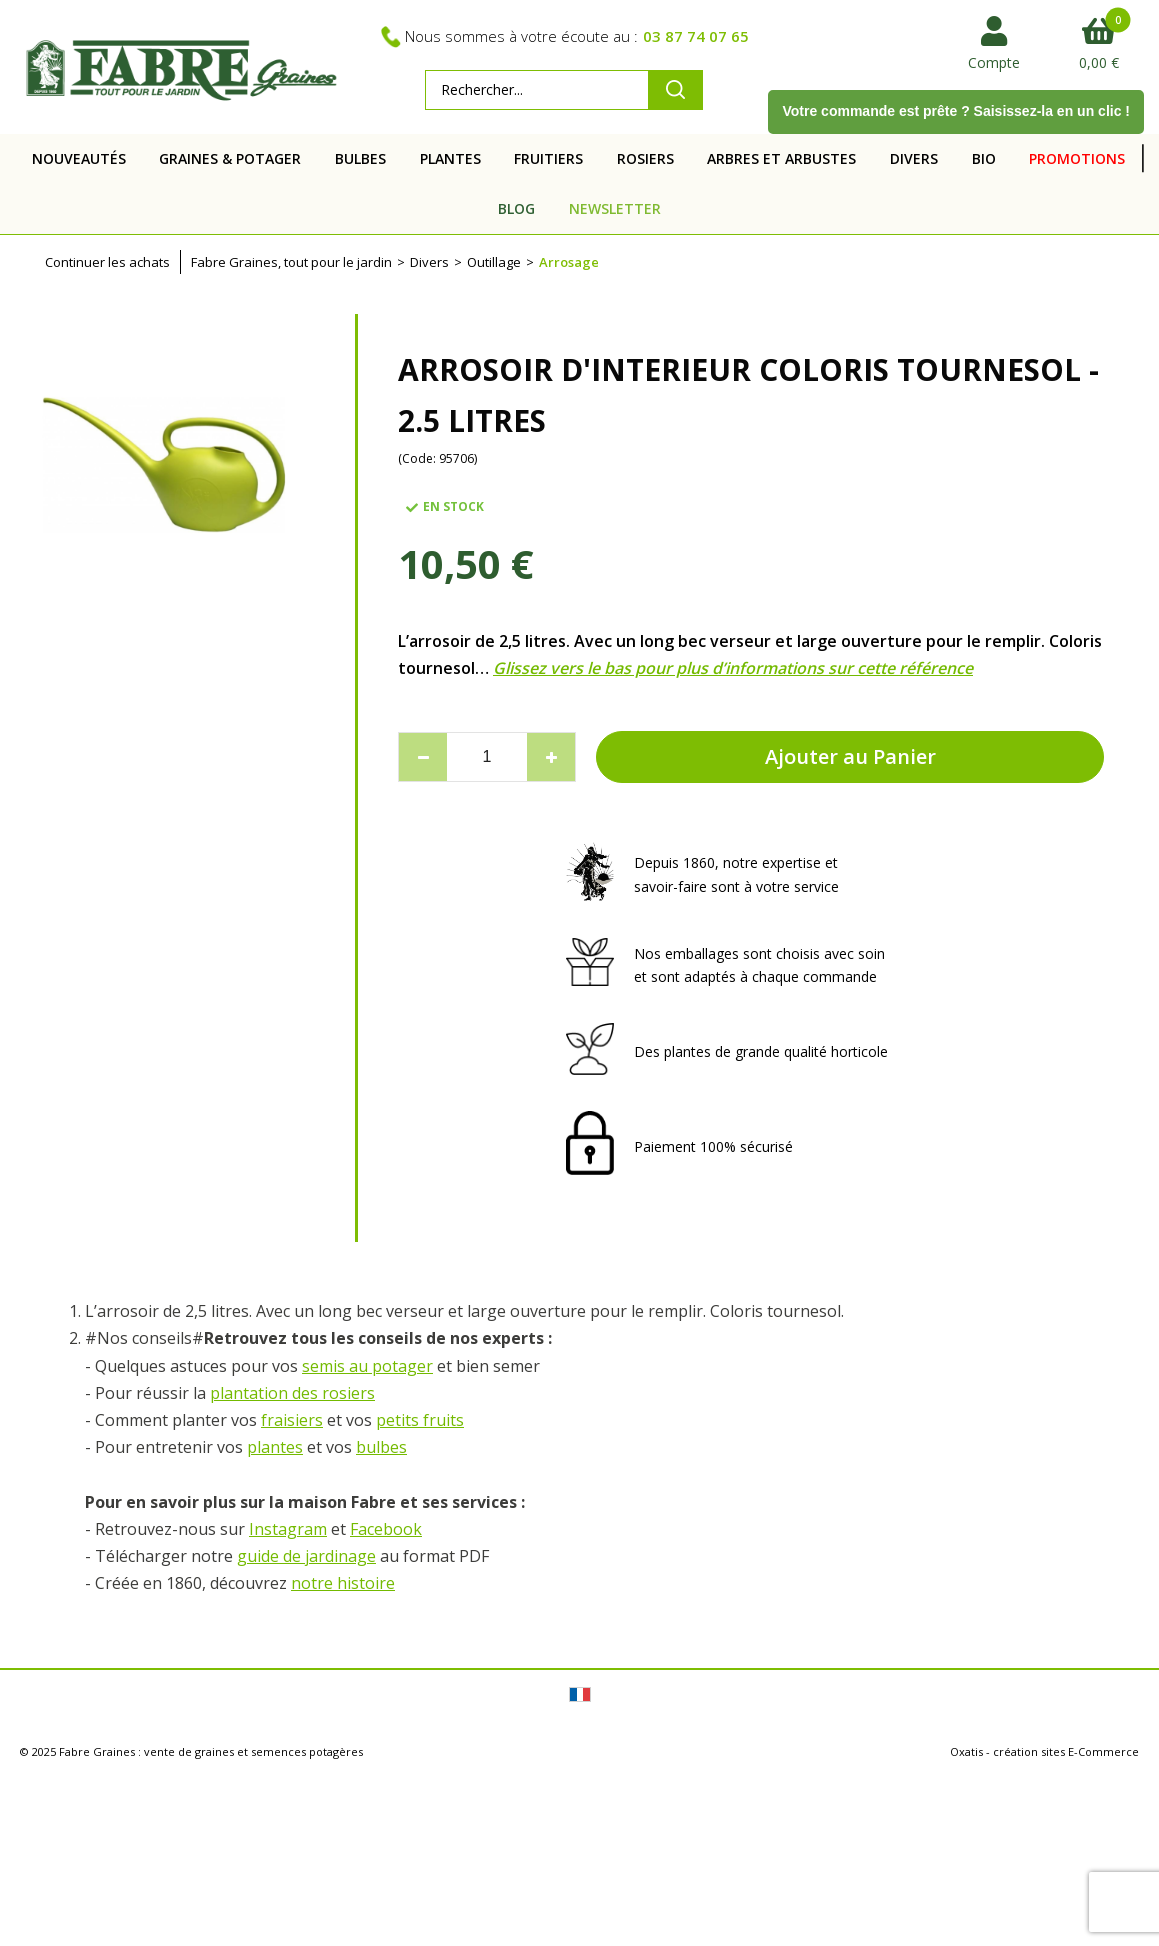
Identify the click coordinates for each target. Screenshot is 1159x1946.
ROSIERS (645, 158)
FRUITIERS (548, 158)
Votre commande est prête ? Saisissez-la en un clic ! (956, 111)
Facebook (386, 1529)
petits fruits (420, 1420)
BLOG (516, 208)
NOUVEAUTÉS (79, 158)
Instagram (288, 1529)
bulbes (381, 1447)
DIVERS (914, 158)
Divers (429, 262)
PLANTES (450, 158)
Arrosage (569, 262)
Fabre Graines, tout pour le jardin (291, 262)
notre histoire (343, 1583)
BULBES (360, 158)
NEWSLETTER (615, 208)
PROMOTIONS (1077, 158)
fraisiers (292, 1420)
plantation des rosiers (292, 1393)
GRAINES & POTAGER (230, 158)
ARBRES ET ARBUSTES (781, 158)
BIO (984, 158)
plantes (275, 1447)
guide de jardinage (306, 1556)
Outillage (494, 262)
